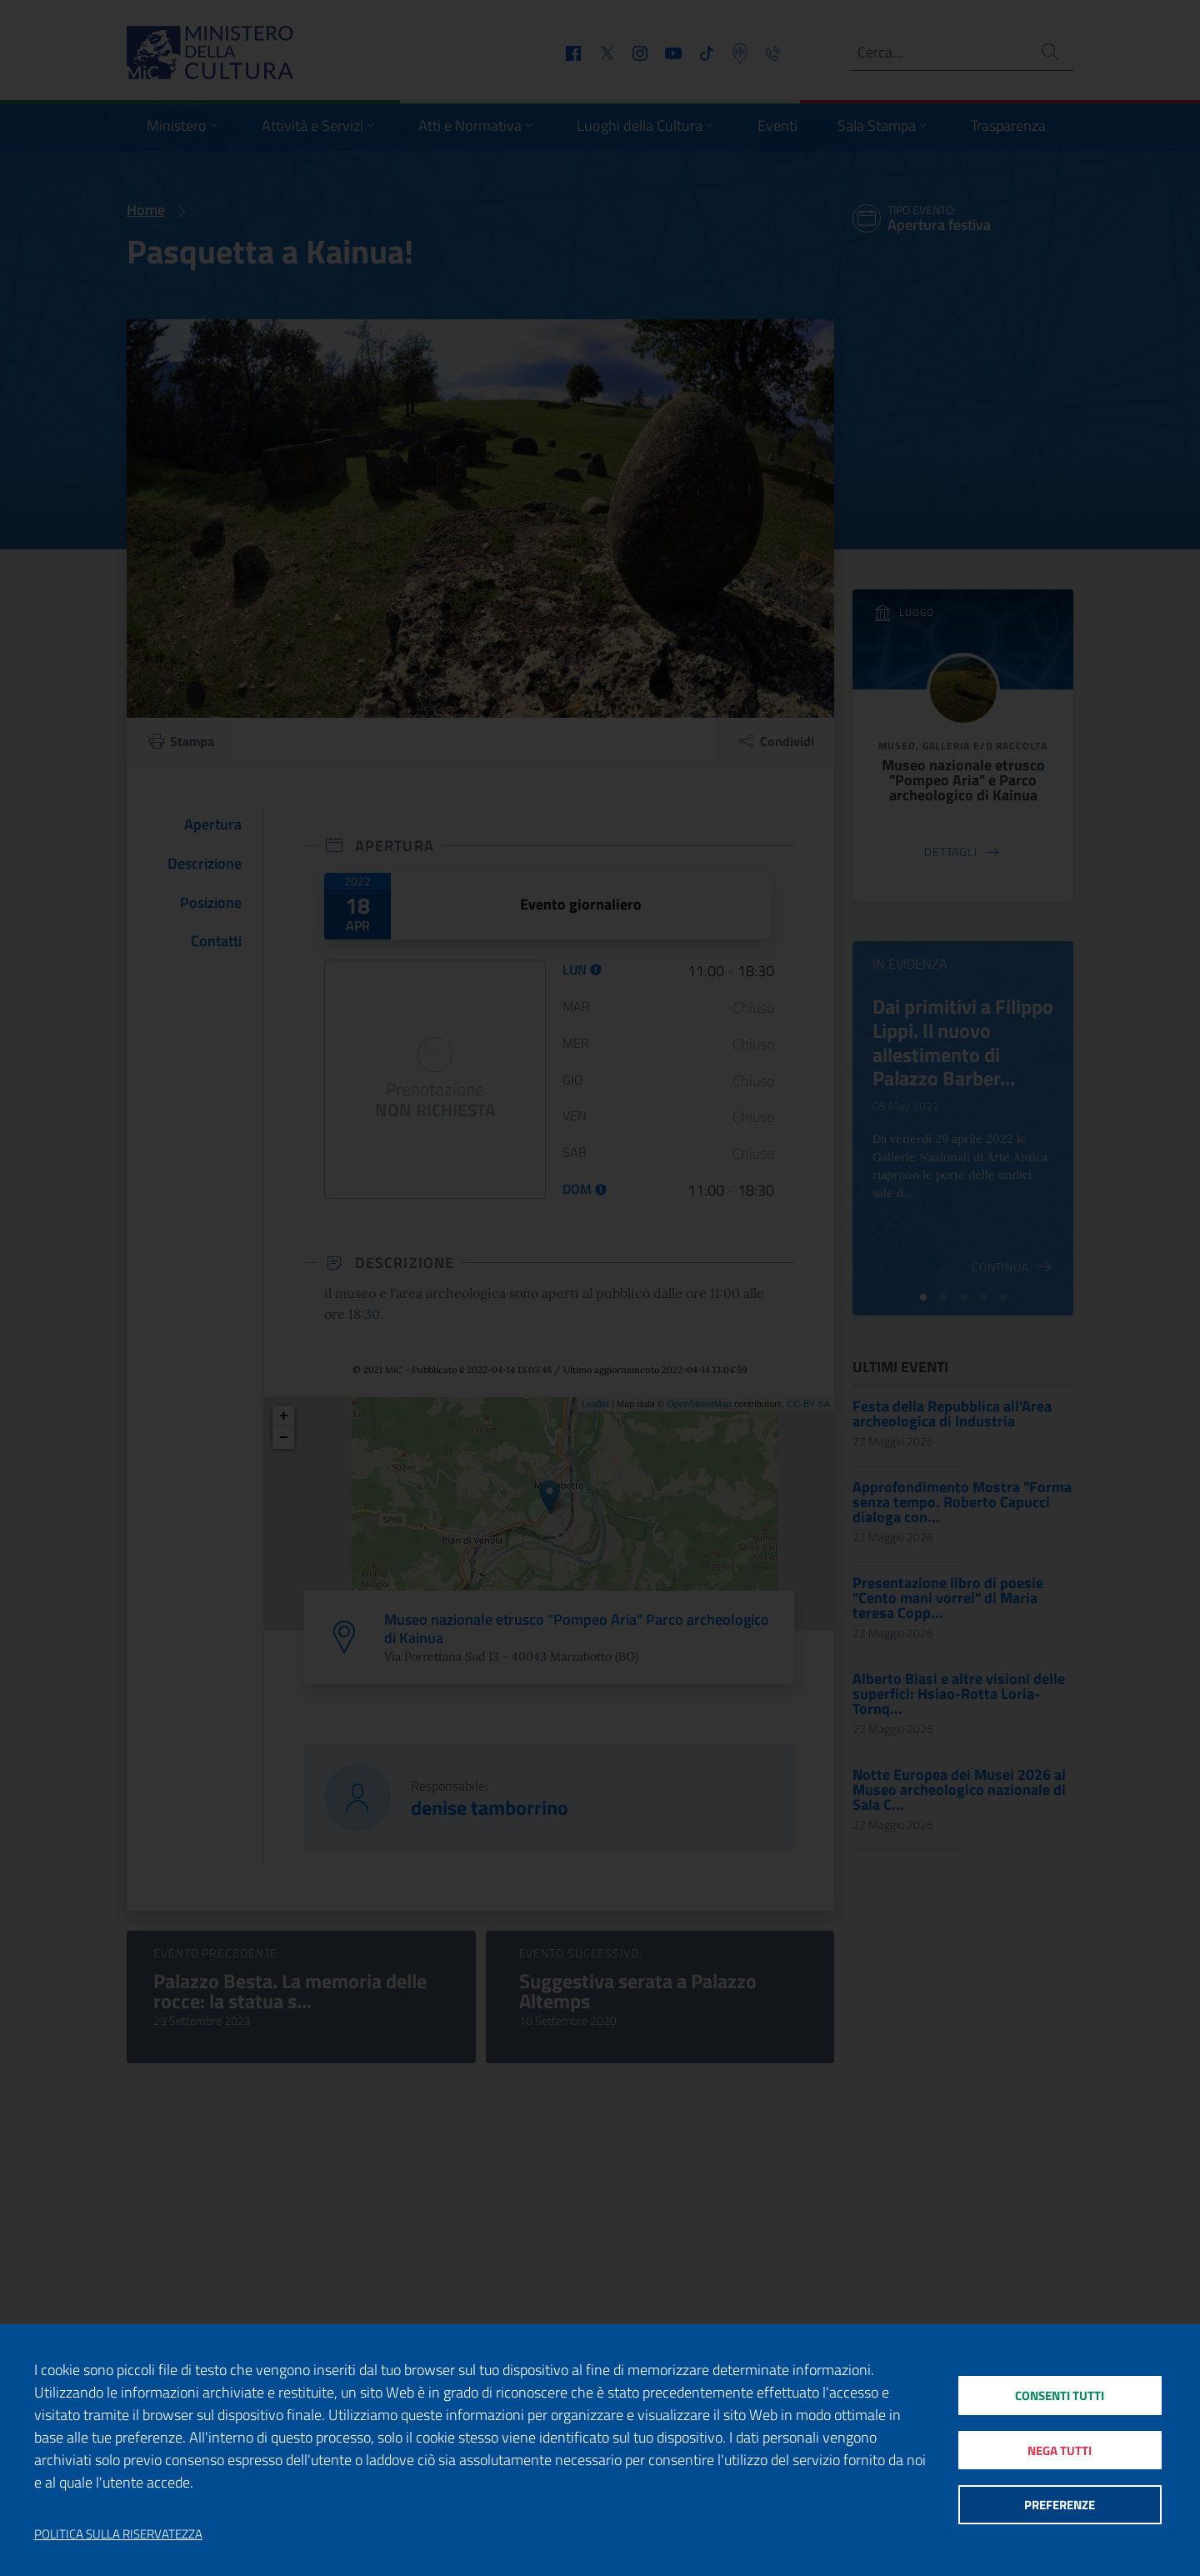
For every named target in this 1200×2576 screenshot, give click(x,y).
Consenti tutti (1059, 2393)
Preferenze (1059, 2505)
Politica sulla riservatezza (118, 2534)
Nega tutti (1060, 2449)
